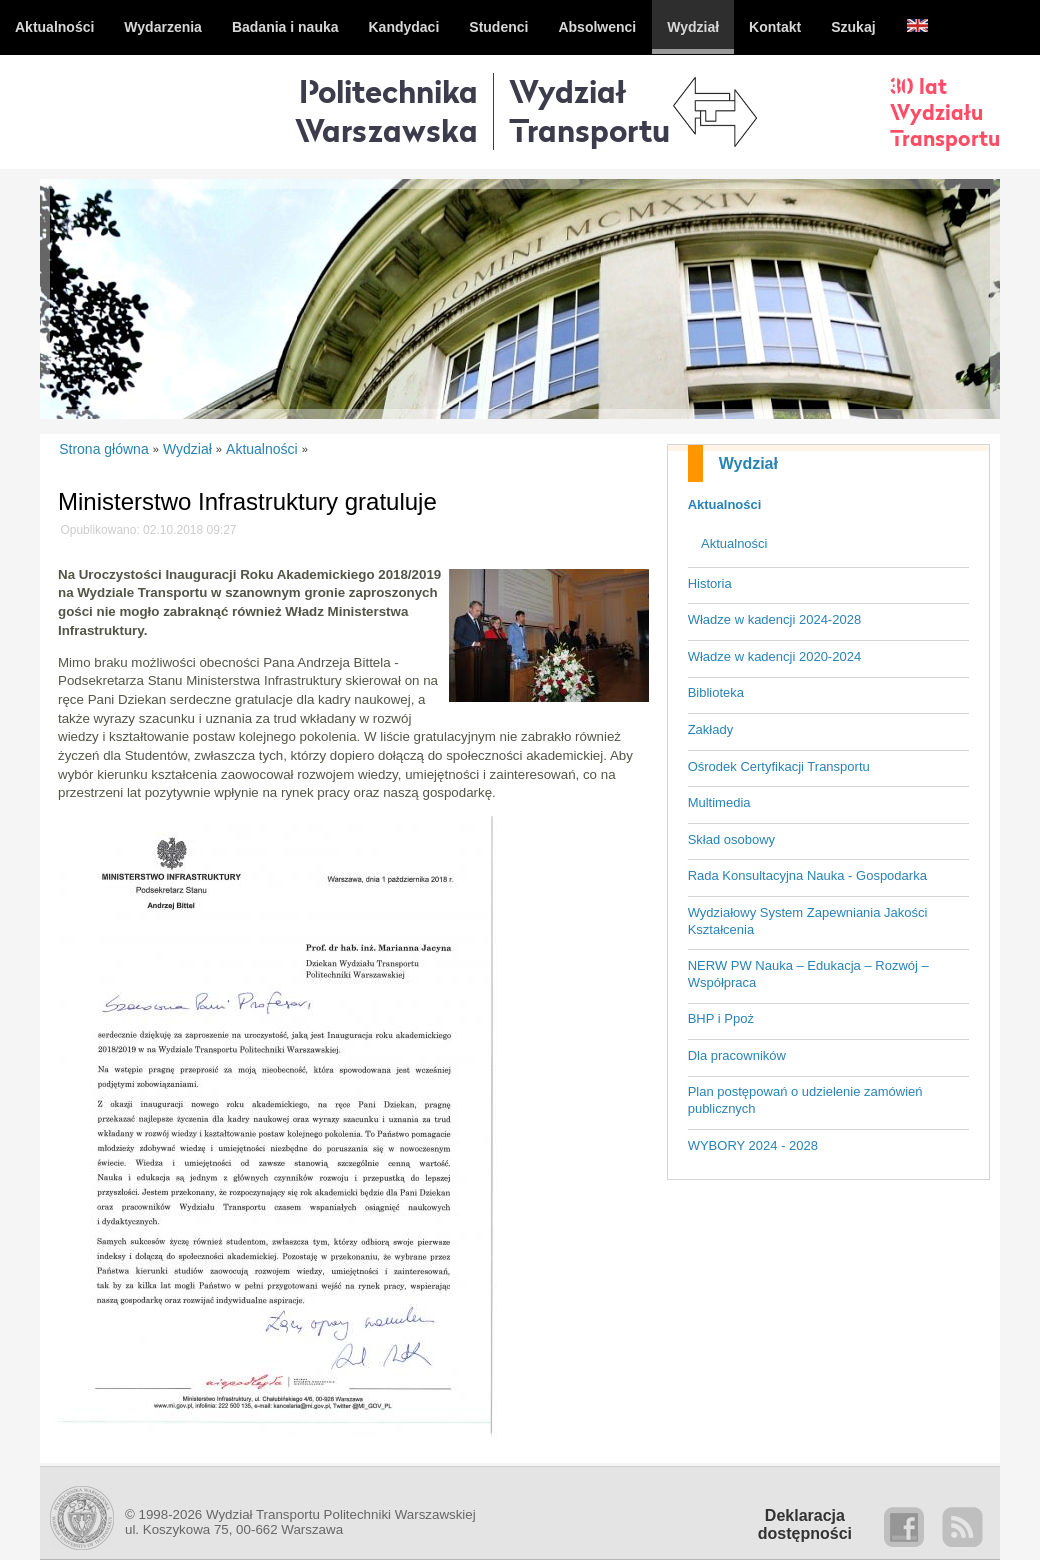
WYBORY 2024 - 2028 (753, 1145)
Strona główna (104, 449)
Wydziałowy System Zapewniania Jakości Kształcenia (808, 921)
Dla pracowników (737, 1055)
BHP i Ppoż (721, 1018)
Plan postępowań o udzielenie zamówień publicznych (805, 1100)
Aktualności (725, 504)
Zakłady (711, 729)
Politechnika (386, 110)
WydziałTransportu (589, 110)
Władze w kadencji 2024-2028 (774, 619)
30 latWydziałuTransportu (945, 112)
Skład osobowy (731, 839)
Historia (710, 583)
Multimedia (719, 802)
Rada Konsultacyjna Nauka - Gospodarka (807, 875)
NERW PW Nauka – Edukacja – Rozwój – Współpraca (808, 974)
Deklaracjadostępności (805, 1524)
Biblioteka (716, 692)
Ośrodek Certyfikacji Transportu (779, 766)
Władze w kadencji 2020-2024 (774, 656)
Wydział (748, 463)
